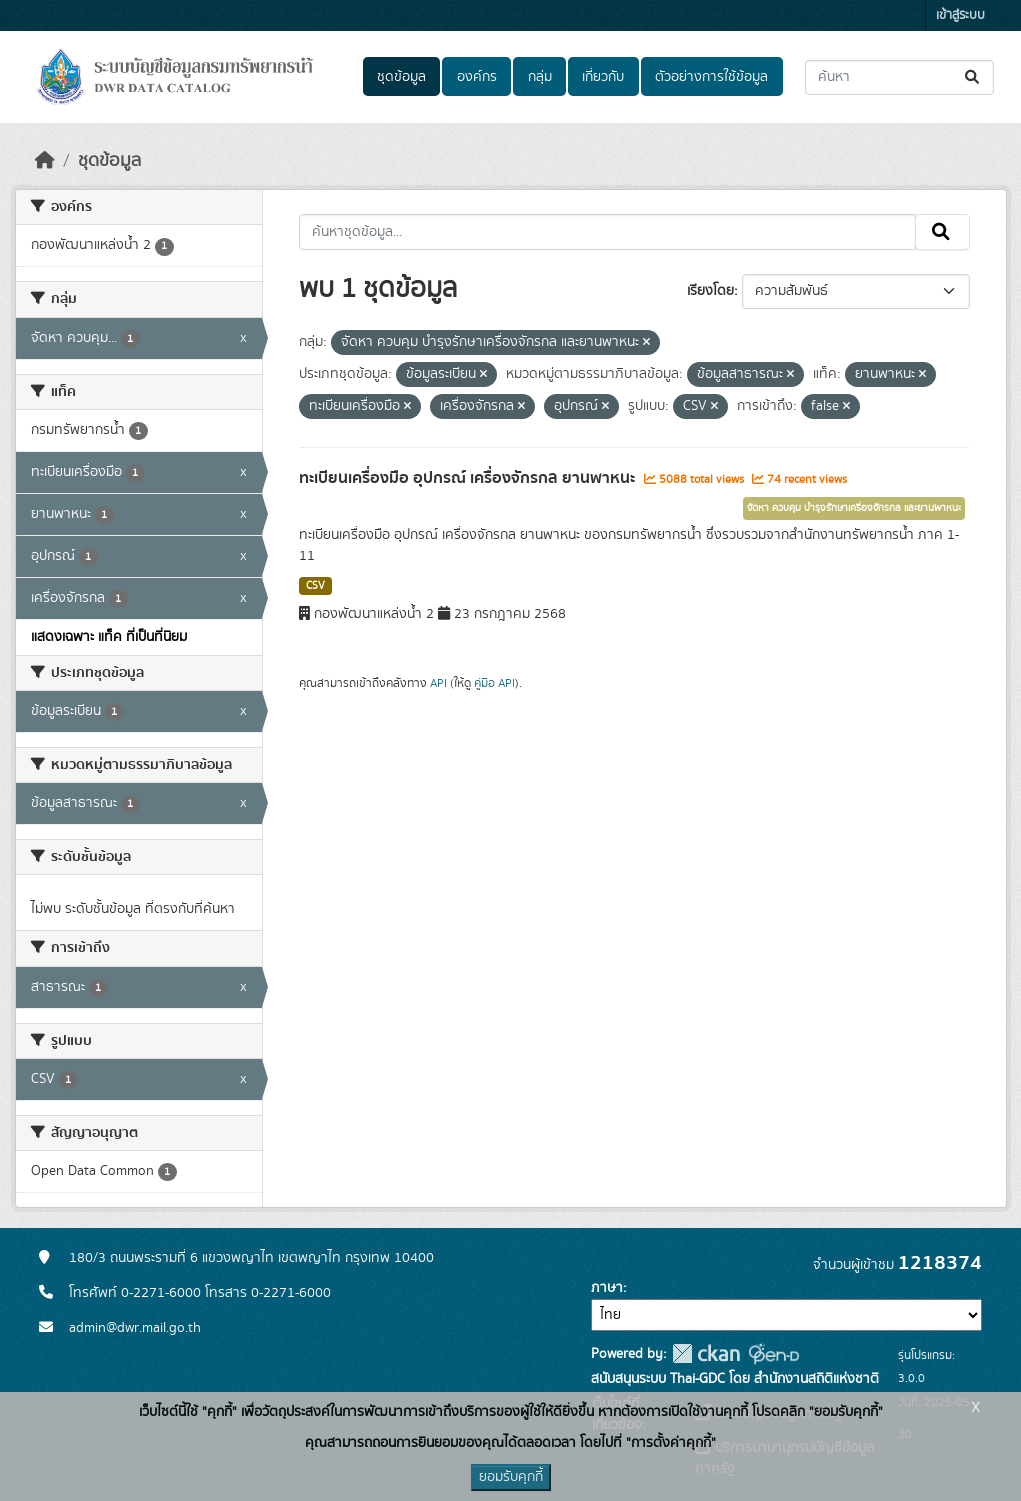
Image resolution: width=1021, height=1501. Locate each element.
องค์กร (477, 77)
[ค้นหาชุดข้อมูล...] (899, 77)
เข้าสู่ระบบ (960, 15)
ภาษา (607, 1288)
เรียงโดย (710, 291)
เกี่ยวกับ (603, 77)
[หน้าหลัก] (45, 161)
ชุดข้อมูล (401, 77)
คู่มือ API (494, 683)
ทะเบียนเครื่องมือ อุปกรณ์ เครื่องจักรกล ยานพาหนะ (469, 478)
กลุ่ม (540, 77)
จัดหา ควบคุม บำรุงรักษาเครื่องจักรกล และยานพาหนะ (854, 508)
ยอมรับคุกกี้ (511, 1477)
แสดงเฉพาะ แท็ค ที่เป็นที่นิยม (109, 637)
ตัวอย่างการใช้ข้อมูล (711, 77)
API (438, 683)
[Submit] (973, 77)
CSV (315, 586)
